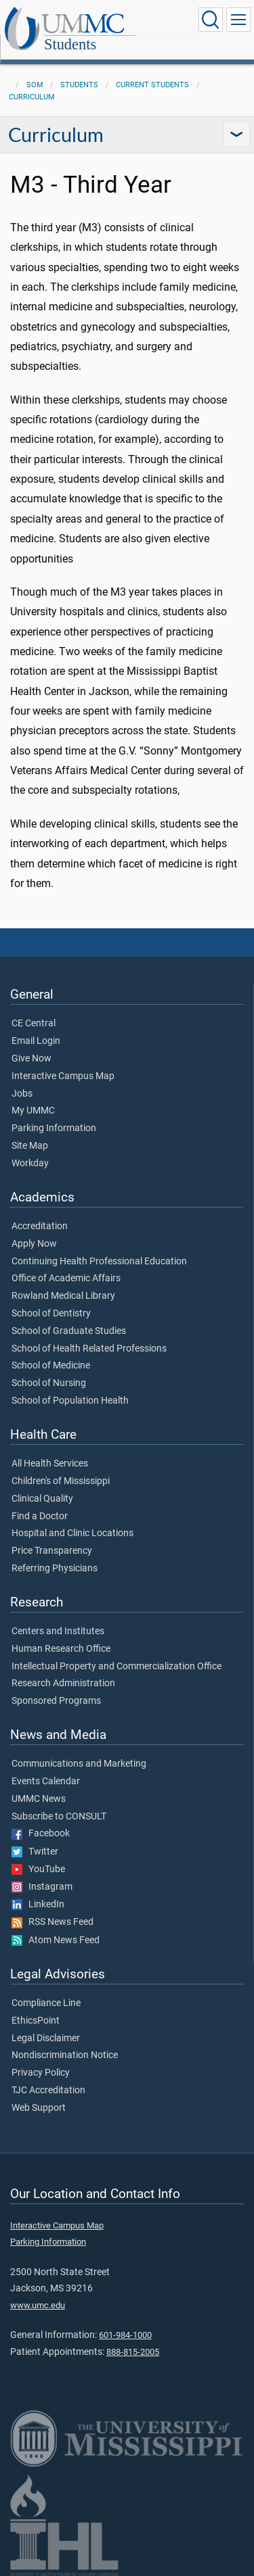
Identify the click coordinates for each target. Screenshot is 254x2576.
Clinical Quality (42, 1499)
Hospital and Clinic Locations (72, 1533)
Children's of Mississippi (61, 1481)
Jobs (22, 1094)
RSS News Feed (52, 1922)
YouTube (38, 1869)
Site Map (30, 1146)
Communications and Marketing (79, 1764)
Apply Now (34, 1244)
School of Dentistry (51, 1313)
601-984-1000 (125, 2335)
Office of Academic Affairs (66, 1278)
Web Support (39, 2108)
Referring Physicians (55, 1568)
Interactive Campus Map (63, 1076)
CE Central (34, 1023)
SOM (34, 84)
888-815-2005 (132, 2352)
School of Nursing (49, 1383)
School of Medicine (51, 1365)
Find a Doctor (40, 1516)
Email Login (36, 1041)
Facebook (41, 1833)
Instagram (42, 1887)
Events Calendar (46, 1781)
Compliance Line (46, 2003)
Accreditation (40, 1226)
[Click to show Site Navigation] (238, 19)
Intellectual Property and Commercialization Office (116, 1666)
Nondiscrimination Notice (65, 2055)
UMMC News (39, 1799)
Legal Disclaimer (46, 2038)
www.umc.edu (37, 2305)
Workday (30, 1163)
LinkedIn (38, 1904)
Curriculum (32, 97)
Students (70, 44)
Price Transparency (52, 1551)
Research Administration (63, 1683)
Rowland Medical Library (63, 1296)
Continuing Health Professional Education (99, 1261)
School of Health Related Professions (89, 1348)
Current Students (152, 84)
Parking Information (54, 1128)
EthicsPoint (36, 2021)
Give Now (31, 1058)
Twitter (35, 1851)
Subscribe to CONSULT (59, 1816)
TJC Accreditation (48, 2090)
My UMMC (33, 1110)
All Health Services (50, 1463)
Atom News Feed (56, 1940)
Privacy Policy (41, 2073)
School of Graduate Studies (69, 1331)
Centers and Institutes (58, 1631)
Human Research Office (61, 1649)
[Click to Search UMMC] (210, 19)
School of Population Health (70, 1401)
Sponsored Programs (56, 1701)
